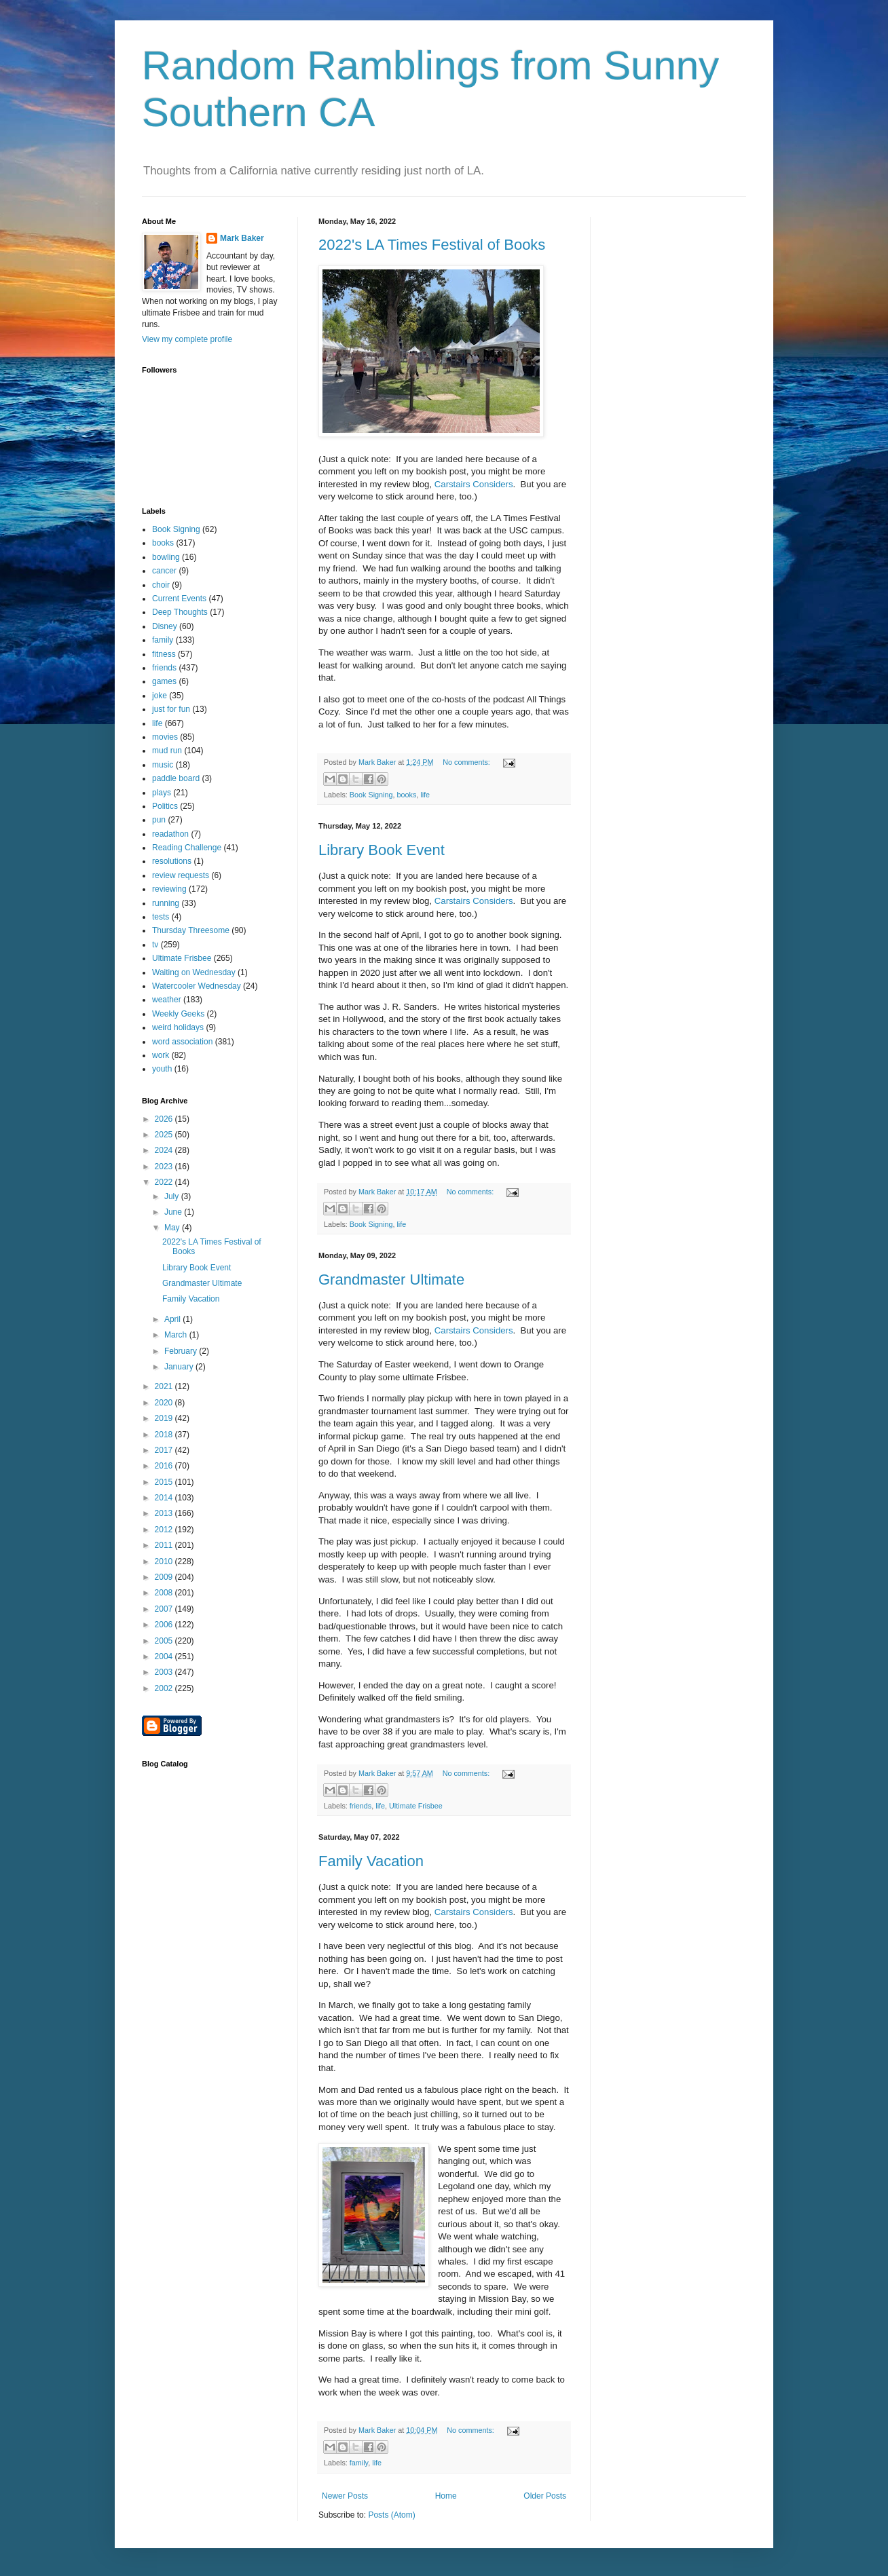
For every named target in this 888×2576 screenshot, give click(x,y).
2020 (165, 1402)
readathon (170, 834)
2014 (165, 1497)
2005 (165, 1641)
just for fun (171, 709)
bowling (166, 557)
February (181, 1351)
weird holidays (178, 1027)
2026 (165, 1119)
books (406, 795)
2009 (165, 1577)
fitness (164, 654)
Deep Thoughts (180, 612)
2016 (165, 1466)
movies (165, 737)
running (165, 903)
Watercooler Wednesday (196, 986)
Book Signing (371, 795)
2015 (165, 1482)
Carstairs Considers (473, 484)
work (160, 1055)
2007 (165, 1609)
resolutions (171, 861)
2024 (165, 1150)
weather (166, 999)
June (174, 1212)
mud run (167, 750)
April (173, 1319)
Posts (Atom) (391, 2515)
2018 (165, 1434)
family (359, 2463)
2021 (165, 1386)
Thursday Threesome (190, 930)
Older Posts (544, 2496)
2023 (165, 1166)
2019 (165, 1418)
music (162, 765)
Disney (164, 626)
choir (161, 585)
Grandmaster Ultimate (391, 1279)
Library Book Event (381, 849)
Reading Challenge (186, 847)
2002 (165, 1688)
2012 (165, 1529)
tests (160, 917)
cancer (164, 570)
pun (159, 820)
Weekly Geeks (178, 1014)
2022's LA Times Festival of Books (431, 244)
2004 (165, 1656)
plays (161, 792)
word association (182, 1041)
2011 (165, 1545)
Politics (165, 806)
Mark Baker (242, 238)
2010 (165, 1561)
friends (360, 1806)
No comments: (467, 762)
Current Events (179, 598)
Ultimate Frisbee (416, 1806)
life (425, 795)
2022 (165, 1182)
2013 (165, 1513)
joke (159, 695)
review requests (180, 875)
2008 (165, 1592)
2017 (165, 1450)
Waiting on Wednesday (194, 972)
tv (155, 944)
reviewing (169, 889)
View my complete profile (187, 339)
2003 (165, 1672)
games (164, 681)
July (172, 1196)
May (173, 1227)
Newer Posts (345, 2496)
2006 (165, 1624)
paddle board (176, 778)
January (180, 1366)
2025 (165, 1134)
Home (446, 2496)
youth (162, 1069)
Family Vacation (371, 1861)
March (176, 1335)
